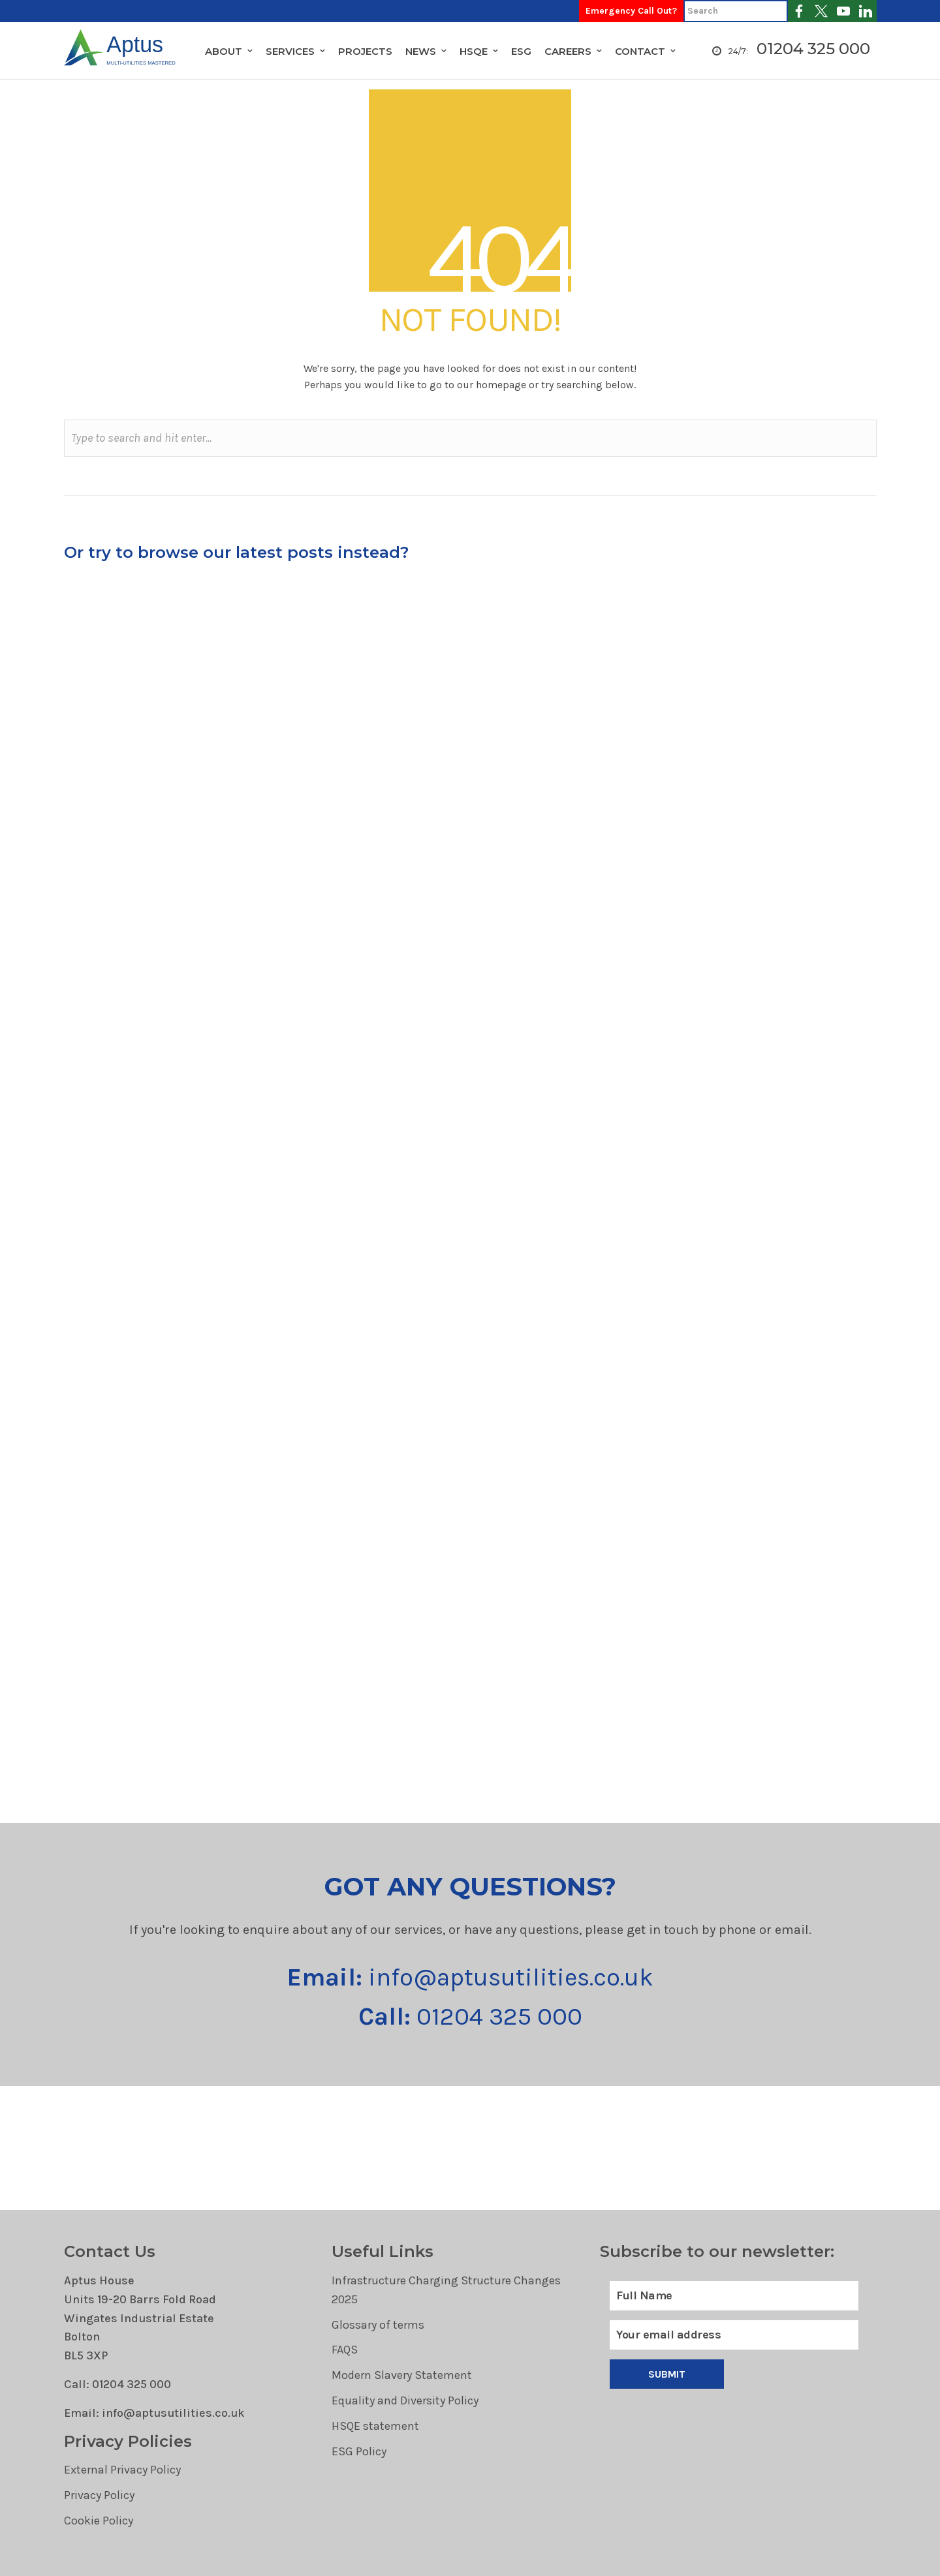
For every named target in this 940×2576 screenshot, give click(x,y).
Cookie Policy (98, 2520)
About (223, 51)
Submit (667, 2374)
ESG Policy (359, 2451)
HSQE (474, 51)
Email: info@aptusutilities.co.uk (154, 2413)
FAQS (345, 2349)
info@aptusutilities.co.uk (470, 1977)
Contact (640, 51)
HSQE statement (375, 2426)
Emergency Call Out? (631, 10)
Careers (567, 51)
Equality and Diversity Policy (405, 2400)
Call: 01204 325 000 (117, 2384)
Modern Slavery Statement (402, 2375)
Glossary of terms (378, 2325)
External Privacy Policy (122, 2469)
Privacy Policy (99, 2495)
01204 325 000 (813, 49)
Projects (365, 51)
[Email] (734, 2335)
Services (290, 51)
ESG (521, 51)
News (420, 51)
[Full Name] (734, 2295)
